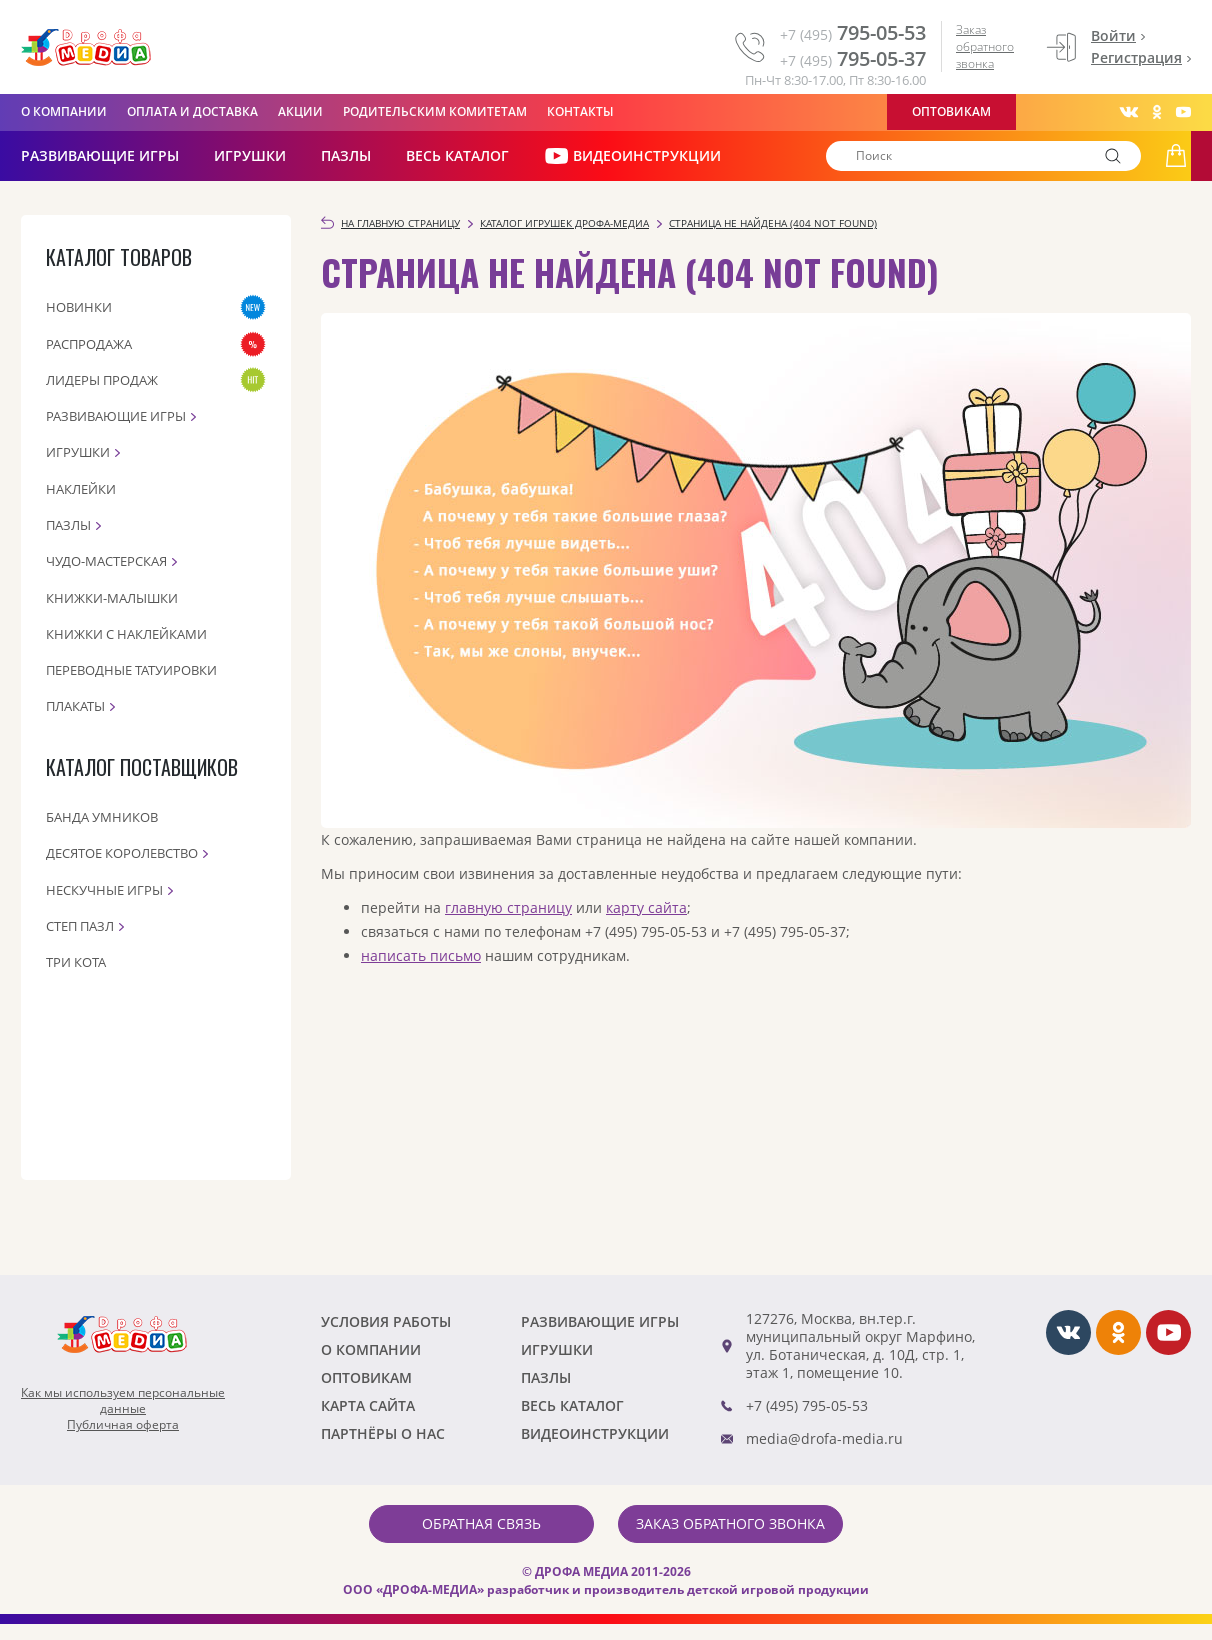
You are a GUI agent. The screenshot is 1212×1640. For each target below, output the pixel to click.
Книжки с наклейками (126, 634)
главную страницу (508, 907)
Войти (1113, 35)
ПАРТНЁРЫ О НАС (383, 1433)
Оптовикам (951, 111)
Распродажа (89, 344)
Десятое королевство (122, 853)
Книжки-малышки (112, 598)
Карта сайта (368, 1405)
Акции (300, 111)
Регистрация (1136, 57)
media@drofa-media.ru (824, 1438)
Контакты (580, 111)
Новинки (79, 307)
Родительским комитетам (435, 111)
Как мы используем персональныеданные (123, 1401)
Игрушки (250, 155)
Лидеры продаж (102, 380)
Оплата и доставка (192, 111)
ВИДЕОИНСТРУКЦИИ (632, 156)
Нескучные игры (104, 890)
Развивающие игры (116, 416)
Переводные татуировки (131, 670)
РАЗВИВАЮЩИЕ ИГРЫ (100, 155)
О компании (64, 111)
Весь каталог (457, 155)
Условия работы (386, 1321)
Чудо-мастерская (106, 561)
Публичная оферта (123, 1425)
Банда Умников (102, 817)
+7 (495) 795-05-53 (807, 1405)
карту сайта (646, 907)
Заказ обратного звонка (985, 46)
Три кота (76, 962)
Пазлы (346, 155)
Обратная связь (481, 1523)
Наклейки (81, 489)
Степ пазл (80, 926)
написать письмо (421, 955)
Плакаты (75, 706)
